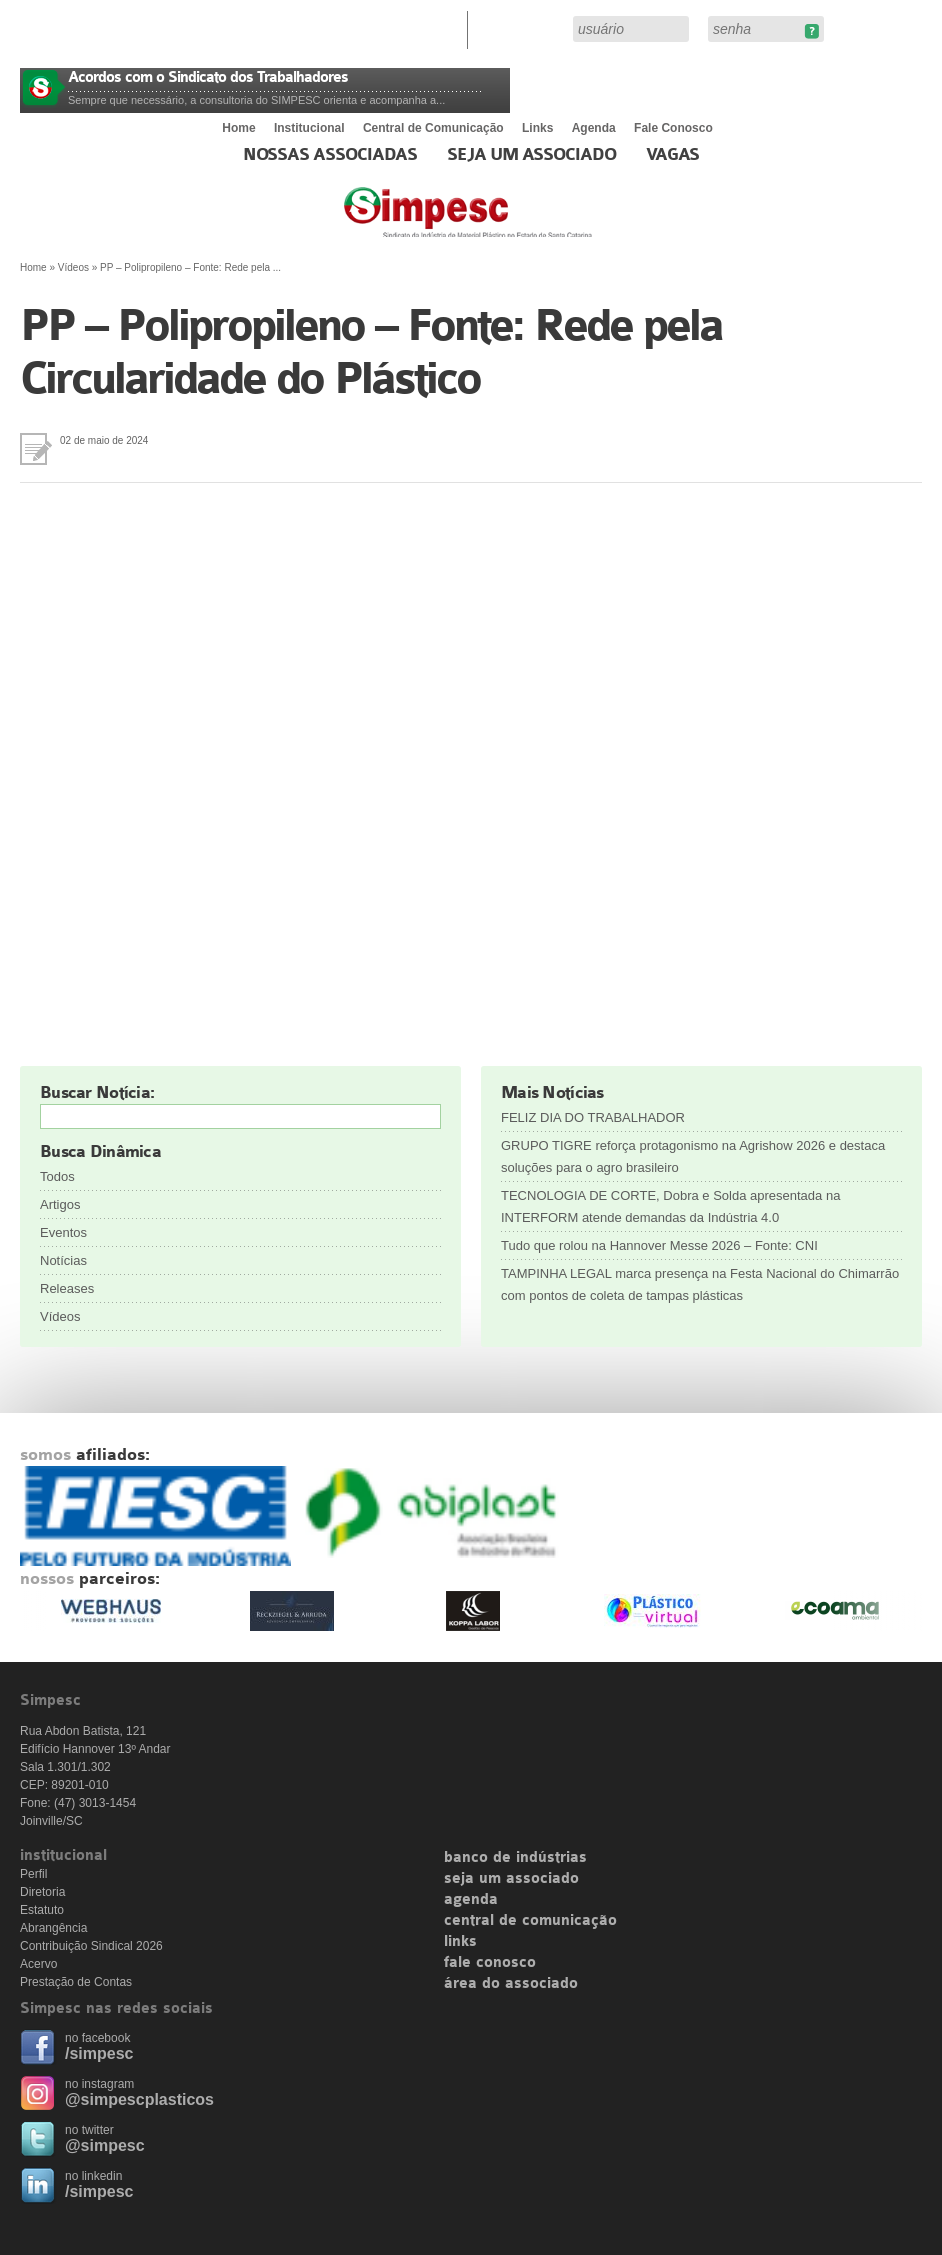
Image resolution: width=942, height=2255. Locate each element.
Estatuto (42, 1910)
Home (238, 128)
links (460, 1942)
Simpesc (516, 222)
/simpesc (99, 2053)
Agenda (594, 128)
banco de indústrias (515, 1858)
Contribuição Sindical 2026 (91, 1946)
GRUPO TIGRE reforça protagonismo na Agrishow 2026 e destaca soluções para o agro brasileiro (693, 1156)
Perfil (33, 1874)
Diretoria (42, 1892)
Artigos (60, 1204)
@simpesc (105, 2145)
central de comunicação (530, 1921)
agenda (471, 1900)
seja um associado (511, 1879)
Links (537, 128)
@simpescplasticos (139, 2099)
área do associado (511, 1984)
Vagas (673, 155)
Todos (57, 1176)
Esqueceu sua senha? (811, 31)
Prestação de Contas (76, 1982)
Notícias (63, 1260)
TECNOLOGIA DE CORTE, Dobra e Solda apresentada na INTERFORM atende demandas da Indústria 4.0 (670, 1206)
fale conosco (490, 1963)
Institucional (309, 128)
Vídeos (73, 267)
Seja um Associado (531, 155)
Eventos (63, 1232)
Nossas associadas (330, 155)
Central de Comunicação (433, 128)
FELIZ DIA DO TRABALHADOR (593, 1117)
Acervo (38, 1964)
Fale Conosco (673, 128)
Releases (67, 1288)
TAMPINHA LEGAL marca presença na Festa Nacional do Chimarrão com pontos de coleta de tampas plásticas (700, 1284)
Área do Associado (523, 28)
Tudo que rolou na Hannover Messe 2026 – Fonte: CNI (659, 1245)
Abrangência (53, 1928)
